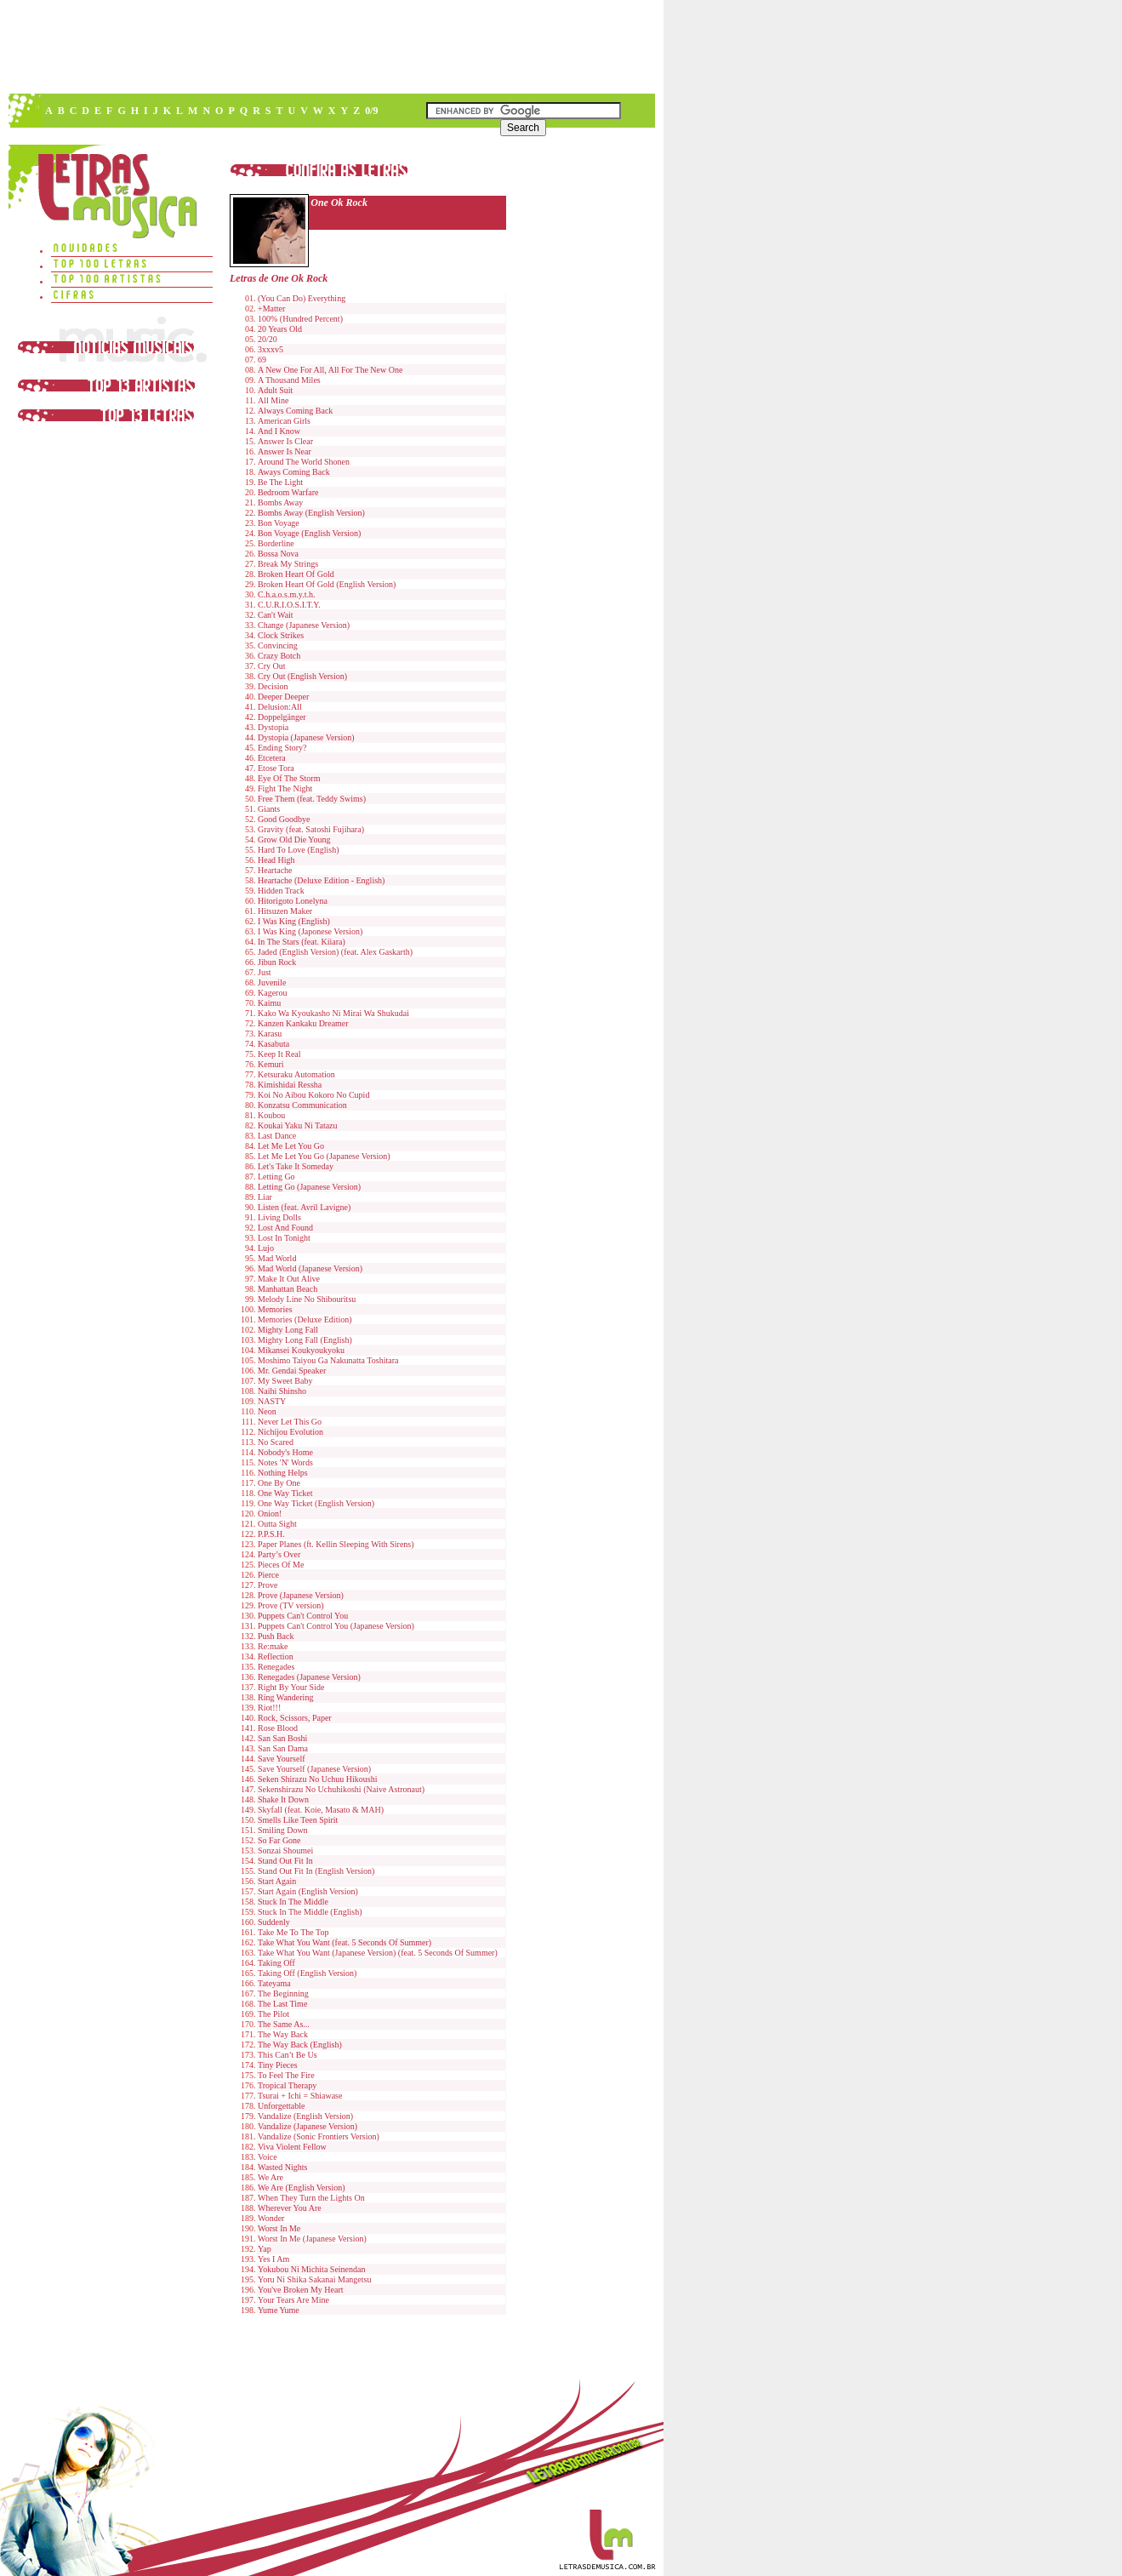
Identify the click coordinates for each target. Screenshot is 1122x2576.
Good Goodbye (284, 819)
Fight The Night (285, 788)
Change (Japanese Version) (304, 625)
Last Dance (277, 1135)
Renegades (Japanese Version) (309, 1677)
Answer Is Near (284, 451)
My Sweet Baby (285, 1380)
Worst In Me (279, 2228)
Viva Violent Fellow (292, 2146)
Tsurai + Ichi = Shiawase (300, 2095)
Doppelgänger (282, 717)
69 (262, 359)
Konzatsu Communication (302, 1105)
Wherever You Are (290, 2208)
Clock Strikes (281, 635)
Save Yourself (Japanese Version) (314, 1768)
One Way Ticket (285, 1493)
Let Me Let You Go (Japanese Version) (324, 1156)
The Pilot (273, 2014)
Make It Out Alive (289, 1278)
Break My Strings (288, 563)
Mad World (277, 1258)
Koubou (271, 1115)
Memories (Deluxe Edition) (305, 1319)
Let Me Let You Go (291, 1146)
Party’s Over (279, 1554)
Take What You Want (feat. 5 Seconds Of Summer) (344, 1942)
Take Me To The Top (293, 1932)
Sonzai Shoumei (285, 1850)
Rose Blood (278, 1728)
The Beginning (283, 1993)
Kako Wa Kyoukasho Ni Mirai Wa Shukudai (333, 1013)
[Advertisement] (331, 47)
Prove (267, 1585)
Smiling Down (283, 1830)
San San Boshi (282, 1738)
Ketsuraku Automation (296, 1074)
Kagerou (272, 992)
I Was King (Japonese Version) (310, 931)
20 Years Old (280, 329)
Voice (267, 2157)
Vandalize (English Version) (305, 2116)
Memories (275, 1309)
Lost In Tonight (284, 1237)
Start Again (277, 1881)
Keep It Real (279, 1054)
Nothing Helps (283, 1472)
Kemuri (271, 1064)
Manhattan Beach (287, 1289)
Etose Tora (276, 768)
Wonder (271, 2218)
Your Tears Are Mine (293, 2300)
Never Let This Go (290, 1421)
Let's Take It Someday (295, 1166)
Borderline (276, 543)
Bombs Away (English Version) (311, 512)
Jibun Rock (277, 962)
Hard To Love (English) (298, 849)
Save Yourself (281, 1758)
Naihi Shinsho (282, 1391)
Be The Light (280, 482)
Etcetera (272, 758)
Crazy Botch (279, 655)
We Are (270, 2177)
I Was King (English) (294, 921)
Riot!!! (269, 1707)
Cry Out (272, 666)
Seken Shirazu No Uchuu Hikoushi (318, 1779)
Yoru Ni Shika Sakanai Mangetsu (314, 2279)
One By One (279, 1483)
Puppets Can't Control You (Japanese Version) (336, 1626)
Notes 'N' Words (285, 1462)
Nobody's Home (285, 1452)
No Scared (275, 1442)
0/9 (371, 111)
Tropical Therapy (287, 2085)
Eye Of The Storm (289, 778)
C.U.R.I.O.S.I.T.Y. (289, 604)
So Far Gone (279, 1840)
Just (264, 972)
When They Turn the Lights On (311, 2197)
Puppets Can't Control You (303, 1615)
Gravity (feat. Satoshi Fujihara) (311, 829)
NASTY (272, 1401)
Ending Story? (282, 747)
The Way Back (283, 2034)
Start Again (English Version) (308, 1891)
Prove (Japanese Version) (301, 1595)
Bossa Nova (278, 553)
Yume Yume (278, 2310)
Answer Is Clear (285, 441)
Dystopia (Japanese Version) (306, 737)
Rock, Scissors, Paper (295, 1717)
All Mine (273, 400)
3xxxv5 (270, 349)
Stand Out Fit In (285, 1860)
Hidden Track (281, 890)
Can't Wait (275, 615)
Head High (276, 860)
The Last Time (282, 2003)
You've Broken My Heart (301, 2289)
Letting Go (276, 1176)
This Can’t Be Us (287, 2054)
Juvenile (272, 982)
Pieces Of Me (281, 1564)
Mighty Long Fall (288, 1329)
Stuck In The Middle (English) (310, 1911)
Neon (267, 1411)
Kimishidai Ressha (290, 1084)
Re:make (273, 1646)
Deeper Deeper (283, 696)
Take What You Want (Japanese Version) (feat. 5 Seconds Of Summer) (378, 1952)
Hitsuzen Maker (285, 911)
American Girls (284, 421)
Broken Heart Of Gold (296, 574)
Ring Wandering (285, 1697)
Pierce (268, 1574)
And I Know (279, 431)
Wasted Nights (282, 2167)
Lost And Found (285, 1227)
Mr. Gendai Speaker (292, 1370)
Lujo (266, 1248)
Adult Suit (275, 390)
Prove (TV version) (291, 1605)
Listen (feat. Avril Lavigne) (304, 1207)
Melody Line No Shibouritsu (307, 1299)
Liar (265, 1197)
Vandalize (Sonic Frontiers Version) (318, 2136)
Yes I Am (273, 2259)
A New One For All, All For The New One (330, 369)
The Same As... (284, 2024)
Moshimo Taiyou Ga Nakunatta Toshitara (328, 1360)
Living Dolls (279, 1217)
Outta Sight (277, 1523)
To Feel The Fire (286, 2075)
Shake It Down (283, 1799)
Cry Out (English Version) (302, 676)
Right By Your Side (291, 1687)
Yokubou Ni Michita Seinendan (311, 2269)
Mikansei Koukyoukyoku (301, 1350)
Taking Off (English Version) (307, 1973)
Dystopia (273, 727)
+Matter (271, 308)
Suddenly (274, 1922)
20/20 (267, 339)
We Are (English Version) (301, 2187)
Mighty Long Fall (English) (305, 1340)
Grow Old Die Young (294, 839)
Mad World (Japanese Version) (310, 1268)
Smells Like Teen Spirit (298, 1820)
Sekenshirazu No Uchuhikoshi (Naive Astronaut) (341, 1789)
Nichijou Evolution (290, 1432)
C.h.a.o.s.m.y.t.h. (286, 594)
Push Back (276, 1636)
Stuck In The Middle (293, 1901)
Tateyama (274, 1983)
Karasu (270, 1033)
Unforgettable (281, 2105)
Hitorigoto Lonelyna (292, 900)
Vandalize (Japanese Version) (307, 2126)
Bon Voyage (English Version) (309, 533)
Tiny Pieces (278, 2065)
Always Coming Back (295, 410)
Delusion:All (280, 706)
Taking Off (276, 1963)
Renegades (276, 1666)
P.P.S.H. (271, 1534)
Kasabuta (273, 1043)
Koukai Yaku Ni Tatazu (298, 1125)
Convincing (278, 645)
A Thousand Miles (289, 380)
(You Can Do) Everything (301, 298)
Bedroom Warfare (288, 492)
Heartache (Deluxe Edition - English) (321, 880)
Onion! (270, 1513)
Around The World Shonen (304, 461)
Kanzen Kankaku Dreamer (303, 1023)
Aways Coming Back (294, 472)
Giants (269, 809)
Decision (273, 686)
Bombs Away (280, 502)
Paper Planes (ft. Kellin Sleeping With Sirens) (336, 1544)
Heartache (275, 870)
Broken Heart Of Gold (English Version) (327, 584)
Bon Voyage (278, 523)
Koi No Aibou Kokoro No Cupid (313, 1095)
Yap (264, 2248)
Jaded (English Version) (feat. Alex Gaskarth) (335, 952)
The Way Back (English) (300, 2044)
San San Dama (283, 1748)
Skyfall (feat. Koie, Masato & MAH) (321, 1809)
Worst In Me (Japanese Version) (312, 2238)
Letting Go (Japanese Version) (309, 1186)
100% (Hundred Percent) (300, 318)
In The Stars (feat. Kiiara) (301, 941)
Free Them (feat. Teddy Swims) (312, 798)
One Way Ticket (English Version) (316, 1503)
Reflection (275, 1656)
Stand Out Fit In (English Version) (316, 1871)
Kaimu (269, 1003)
